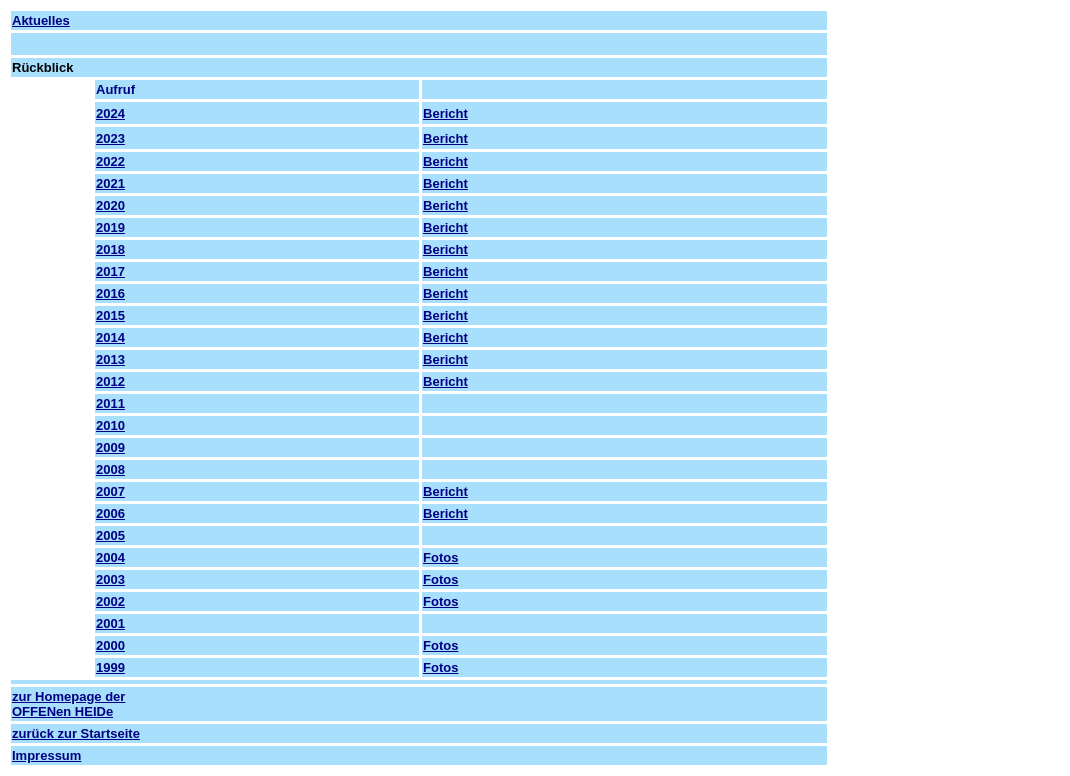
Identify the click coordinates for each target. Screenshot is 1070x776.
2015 (110, 315)
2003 (110, 579)
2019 (110, 227)
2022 (110, 161)
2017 (110, 271)
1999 (110, 667)
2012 (110, 381)
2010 (110, 425)
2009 (110, 447)
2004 (110, 557)
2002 (110, 601)
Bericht (445, 113)
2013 (110, 359)
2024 (110, 113)
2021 (110, 183)
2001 (110, 623)
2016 (110, 293)
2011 (110, 403)
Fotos (440, 557)
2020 (110, 205)
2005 (110, 535)
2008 (110, 469)
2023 (110, 138)
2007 (110, 491)
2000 (110, 645)
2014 (110, 337)
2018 (110, 249)
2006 (110, 513)
